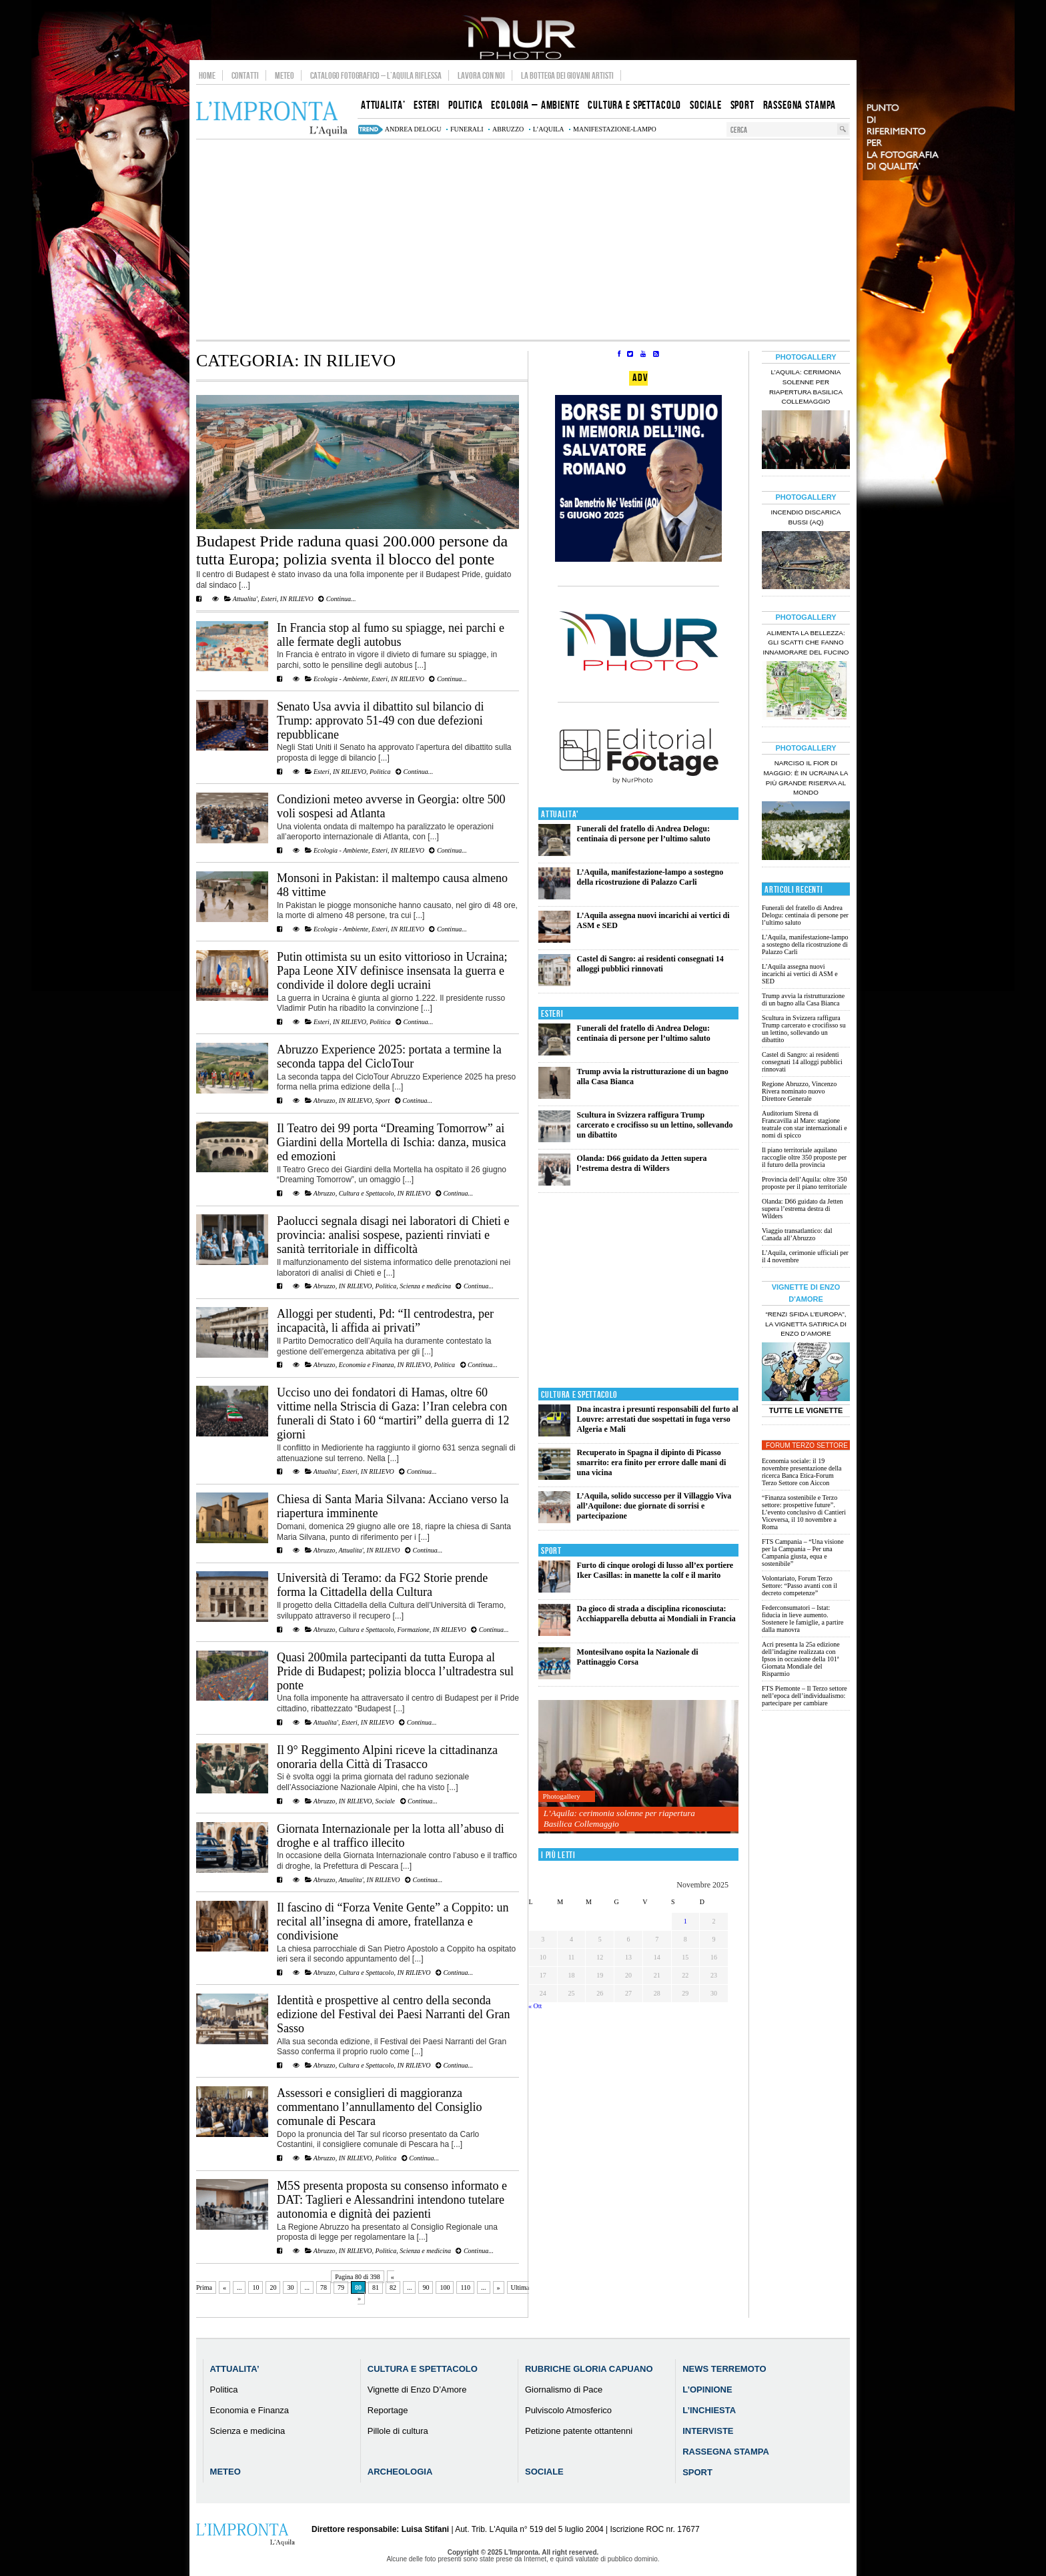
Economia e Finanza (366, 1364)
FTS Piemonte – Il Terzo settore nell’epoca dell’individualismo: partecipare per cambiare (804, 1696)
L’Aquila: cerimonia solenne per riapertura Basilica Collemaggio (619, 1818)
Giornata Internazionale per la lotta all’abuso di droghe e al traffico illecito (390, 1835)
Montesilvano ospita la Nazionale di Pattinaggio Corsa (637, 1657)
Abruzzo (325, 1100)
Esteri (269, 598)
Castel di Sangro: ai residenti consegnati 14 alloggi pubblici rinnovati (650, 963)
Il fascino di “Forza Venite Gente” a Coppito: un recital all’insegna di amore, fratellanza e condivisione (393, 1921)
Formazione (413, 1629)
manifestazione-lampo (614, 129)
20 (273, 2287)
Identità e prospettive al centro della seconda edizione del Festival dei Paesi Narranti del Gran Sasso (393, 2014)
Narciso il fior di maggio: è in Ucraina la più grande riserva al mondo (806, 778)
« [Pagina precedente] (224, 2287)
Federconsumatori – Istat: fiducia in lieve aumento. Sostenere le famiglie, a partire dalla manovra (802, 1618)
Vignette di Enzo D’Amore (417, 2390)
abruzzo (508, 129)
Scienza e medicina (425, 1286)
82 (393, 2287)
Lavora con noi (481, 75)
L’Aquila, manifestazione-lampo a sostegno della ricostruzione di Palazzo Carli (650, 877)
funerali (466, 129)
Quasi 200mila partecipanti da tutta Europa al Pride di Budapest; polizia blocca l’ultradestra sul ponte (395, 1671)
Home (207, 75)
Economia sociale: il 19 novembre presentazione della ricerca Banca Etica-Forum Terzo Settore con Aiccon (801, 1471)
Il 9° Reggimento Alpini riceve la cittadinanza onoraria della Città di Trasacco (387, 1757)
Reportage (388, 2410)
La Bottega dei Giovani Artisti (567, 75)
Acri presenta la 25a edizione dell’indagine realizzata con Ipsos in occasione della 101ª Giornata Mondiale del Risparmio (801, 1659)
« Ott (535, 2006)
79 (341, 2287)
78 (323, 2287)
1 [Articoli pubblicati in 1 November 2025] (685, 1921)
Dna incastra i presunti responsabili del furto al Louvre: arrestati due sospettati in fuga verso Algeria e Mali (657, 1419)
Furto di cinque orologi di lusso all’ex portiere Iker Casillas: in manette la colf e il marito (655, 1570)
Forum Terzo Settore (807, 1445)
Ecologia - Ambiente (341, 679)
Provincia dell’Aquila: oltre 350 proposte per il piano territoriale (804, 1183)
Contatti (245, 75)
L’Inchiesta (709, 2410)
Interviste (707, 2431)
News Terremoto (724, 2369)
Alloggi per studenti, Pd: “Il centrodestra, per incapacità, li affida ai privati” (385, 1320)
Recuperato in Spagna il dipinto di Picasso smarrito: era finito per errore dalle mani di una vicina (651, 1462)
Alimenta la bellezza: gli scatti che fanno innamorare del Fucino (805, 643)
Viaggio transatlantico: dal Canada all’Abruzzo (797, 1234)
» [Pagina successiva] (498, 2287)
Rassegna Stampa (725, 2452)
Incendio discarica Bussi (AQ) (806, 517)
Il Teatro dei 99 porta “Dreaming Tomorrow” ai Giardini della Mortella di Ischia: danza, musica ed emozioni (391, 1142)
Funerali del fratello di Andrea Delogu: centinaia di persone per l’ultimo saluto (643, 833)
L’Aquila (548, 129)
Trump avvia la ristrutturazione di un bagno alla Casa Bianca (803, 999)
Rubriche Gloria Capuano (589, 2369)
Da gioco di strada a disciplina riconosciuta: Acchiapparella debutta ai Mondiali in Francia (656, 1613)
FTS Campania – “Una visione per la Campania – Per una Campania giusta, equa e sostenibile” (803, 1552)
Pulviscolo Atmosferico (568, 2410)
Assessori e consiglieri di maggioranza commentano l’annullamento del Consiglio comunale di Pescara (379, 2107)
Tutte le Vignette (806, 1410)
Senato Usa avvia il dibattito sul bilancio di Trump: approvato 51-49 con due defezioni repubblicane (380, 720)
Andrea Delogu (413, 129)
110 (465, 2287)
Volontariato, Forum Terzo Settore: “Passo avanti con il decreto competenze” (799, 1586)
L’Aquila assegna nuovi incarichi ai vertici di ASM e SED (800, 974)
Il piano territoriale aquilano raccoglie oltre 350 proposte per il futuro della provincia (804, 1157)
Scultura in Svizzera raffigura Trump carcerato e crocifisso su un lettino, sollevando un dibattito (655, 1125)
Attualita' (245, 598)
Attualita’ (234, 2369)
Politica (380, 771)
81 (375, 2287)
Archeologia (400, 2472)
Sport (383, 1100)
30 (290, 2287)
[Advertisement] (523, 239)
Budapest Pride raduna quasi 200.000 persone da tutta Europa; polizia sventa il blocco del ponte (352, 550)
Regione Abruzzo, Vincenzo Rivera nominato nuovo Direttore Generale (799, 1091)
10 (255, 2287)
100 (445, 2287)
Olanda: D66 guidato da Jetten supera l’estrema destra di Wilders (642, 1163)
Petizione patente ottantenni (578, 2431)
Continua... (337, 598)
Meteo (284, 75)
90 (425, 2287)
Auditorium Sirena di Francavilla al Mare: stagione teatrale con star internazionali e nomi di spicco (804, 1124)
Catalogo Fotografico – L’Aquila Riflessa (376, 75)
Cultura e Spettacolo (366, 1193)
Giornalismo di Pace (563, 2390)
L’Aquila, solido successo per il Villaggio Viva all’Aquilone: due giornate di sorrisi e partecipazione (654, 1506)
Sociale (385, 1801)
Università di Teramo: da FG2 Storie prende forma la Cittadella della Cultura (382, 1585)
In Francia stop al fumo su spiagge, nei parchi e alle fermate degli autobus (390, 635)
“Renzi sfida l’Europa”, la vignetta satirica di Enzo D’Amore (806, 1324)
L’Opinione (707, 2390)
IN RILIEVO (297, 598)
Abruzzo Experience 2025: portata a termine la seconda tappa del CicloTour (389, 1056)
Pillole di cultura (398, 2431)
